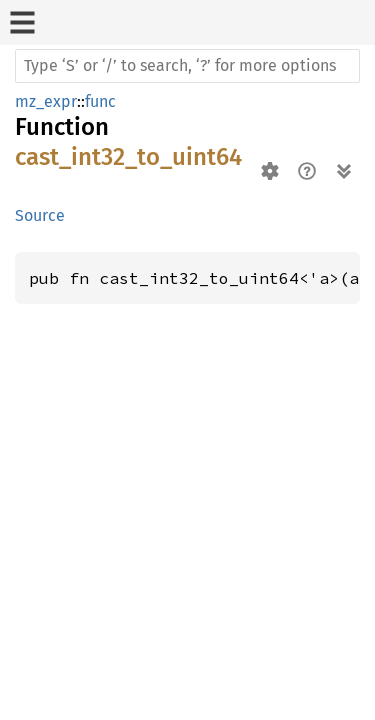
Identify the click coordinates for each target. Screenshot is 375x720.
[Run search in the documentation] (187, 66)
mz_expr (46, 101)
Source (40, 215)
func (100, 101)
